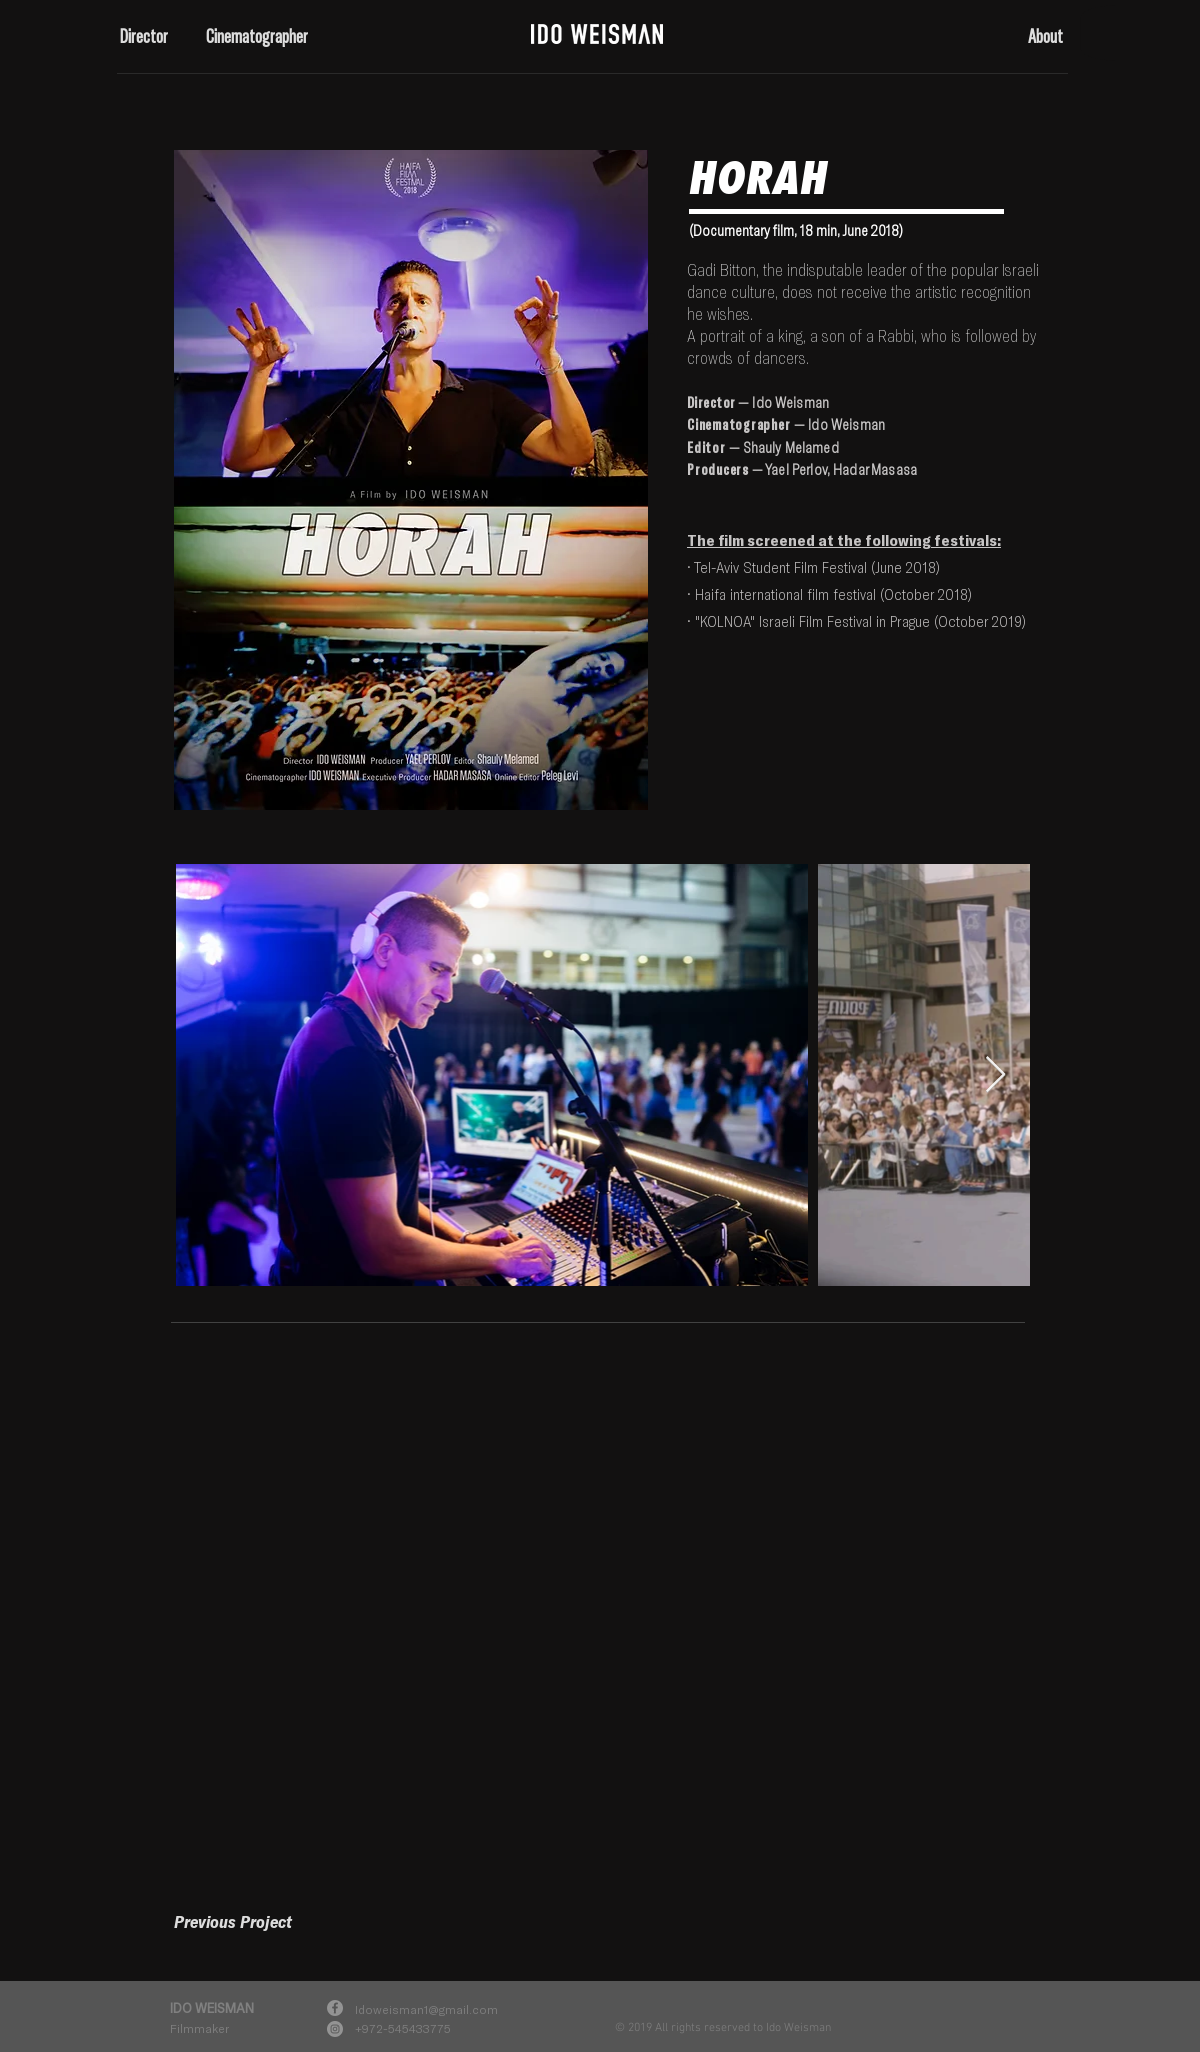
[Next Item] (995, 1075)
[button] (148, 36)
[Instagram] (335, 2029)
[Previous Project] (233, 1921)
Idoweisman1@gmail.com (426, 2009)
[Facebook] (335, 2008)
